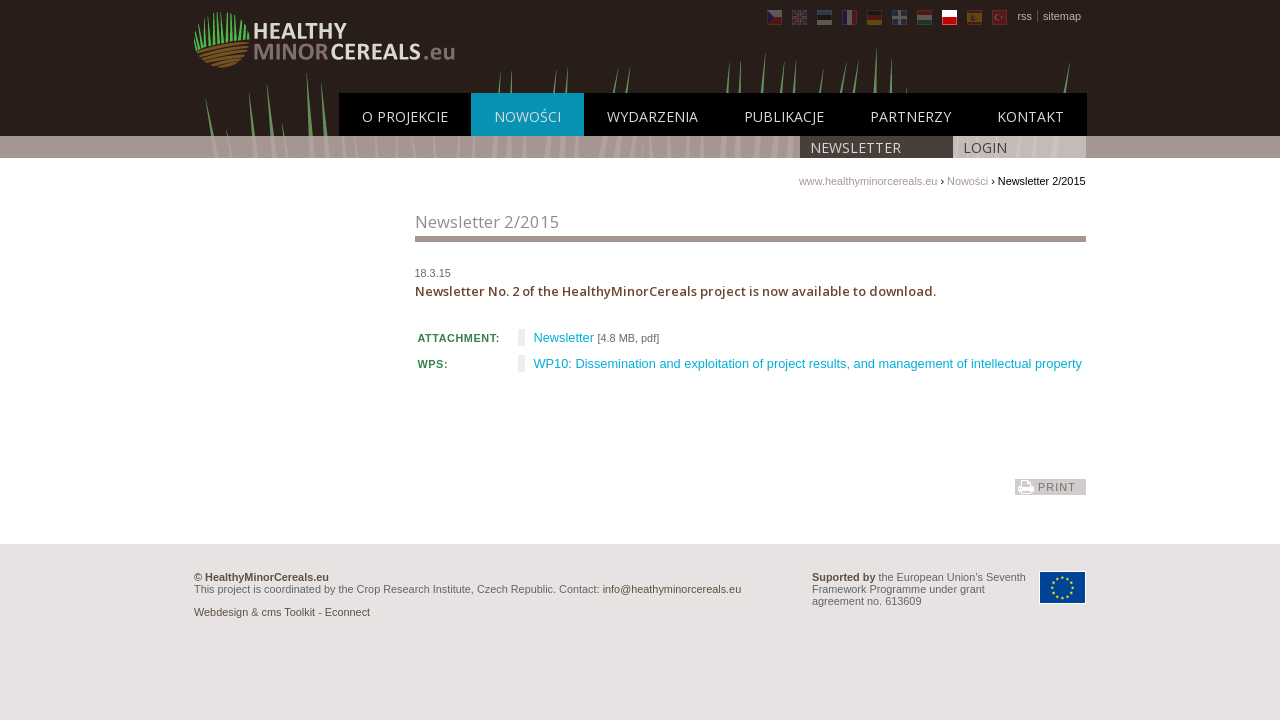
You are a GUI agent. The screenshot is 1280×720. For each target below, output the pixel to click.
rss (1024, 16)
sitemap (1062, 16)
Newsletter (855, 147)
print (1057, 487)
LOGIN (985, 147)
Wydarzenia (652, 116)
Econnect (347, 612)
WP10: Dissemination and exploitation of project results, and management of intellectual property (808, 363)
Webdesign (221, 612)
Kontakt (1030, 116)
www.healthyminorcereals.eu (868, 181)
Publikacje (784, 116)
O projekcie (405, 116)
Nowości (527, 116)
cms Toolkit (289, 612)
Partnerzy (910, 116)
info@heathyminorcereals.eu (672, 589)
